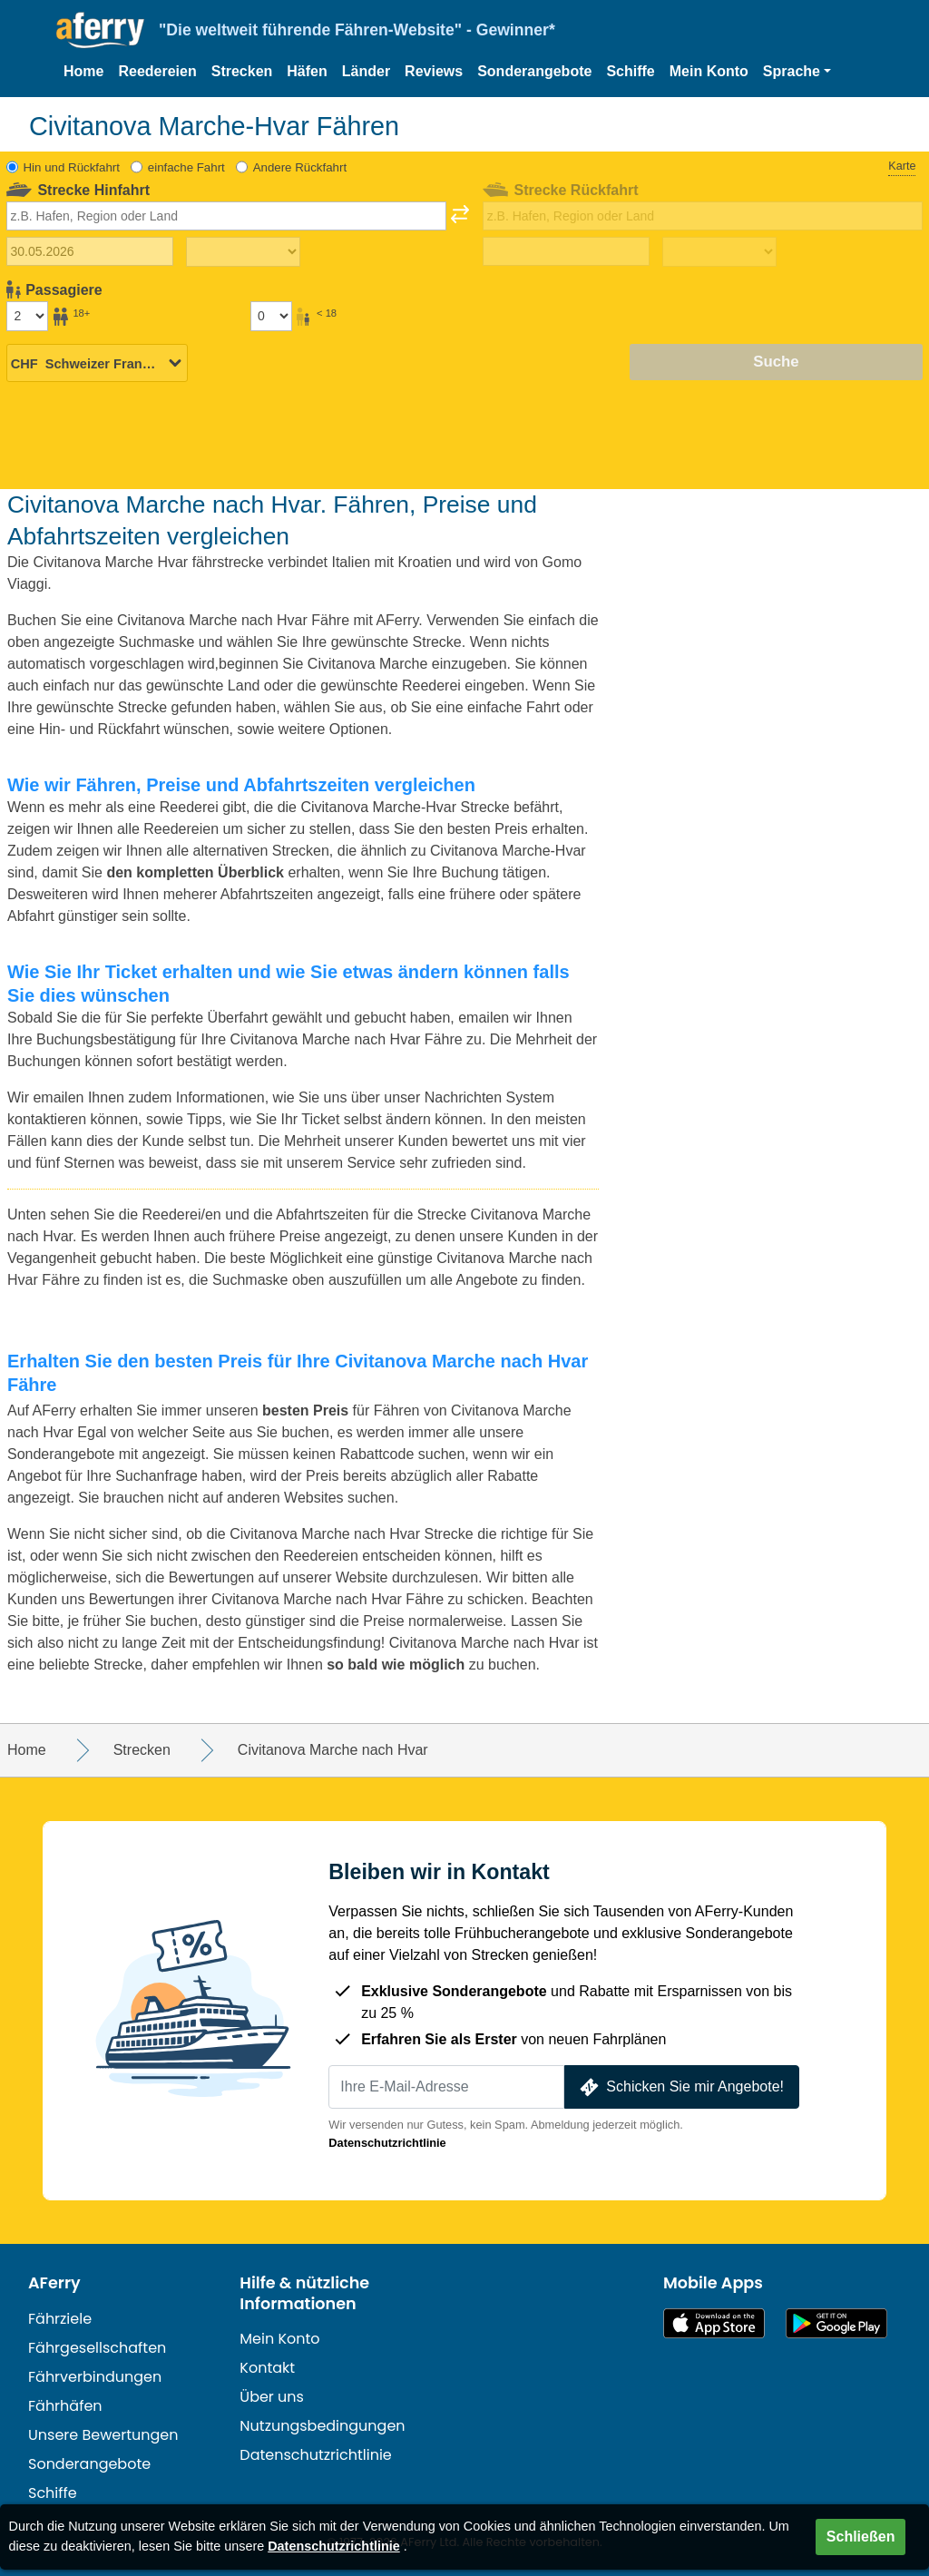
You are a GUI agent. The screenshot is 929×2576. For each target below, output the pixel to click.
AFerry (54, 2283)
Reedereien (157, 71)
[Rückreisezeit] (719, 252)
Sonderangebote (534, 71)
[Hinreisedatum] (89, 251)
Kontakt (267, 2367)
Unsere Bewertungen (103, 2434)
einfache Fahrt (186, 167)
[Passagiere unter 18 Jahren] (271, 315)
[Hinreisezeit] (243, 252)
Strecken (242, 71)
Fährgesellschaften (97, 2347)
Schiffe (630, 71)
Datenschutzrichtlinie (386, 2143)
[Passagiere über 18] (27, 315)
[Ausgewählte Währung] (97, 362)
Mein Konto (709, 71)
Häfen (307, 71)
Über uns (272, 2396)
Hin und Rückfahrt (72, 167)
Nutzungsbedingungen (322, 2425)
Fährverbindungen (94, 2376)
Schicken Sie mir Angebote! (680, 2087)
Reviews (434, 71)
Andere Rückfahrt (300, 167)
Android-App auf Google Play (836, 2323)
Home (83, 71)
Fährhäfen (65, 2405)
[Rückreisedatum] (566, 251)
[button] (797, 72)
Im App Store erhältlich (714, 2323)
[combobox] (226, 215)
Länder (366, 71)
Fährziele (60, 2318)
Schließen (860, 2536)
